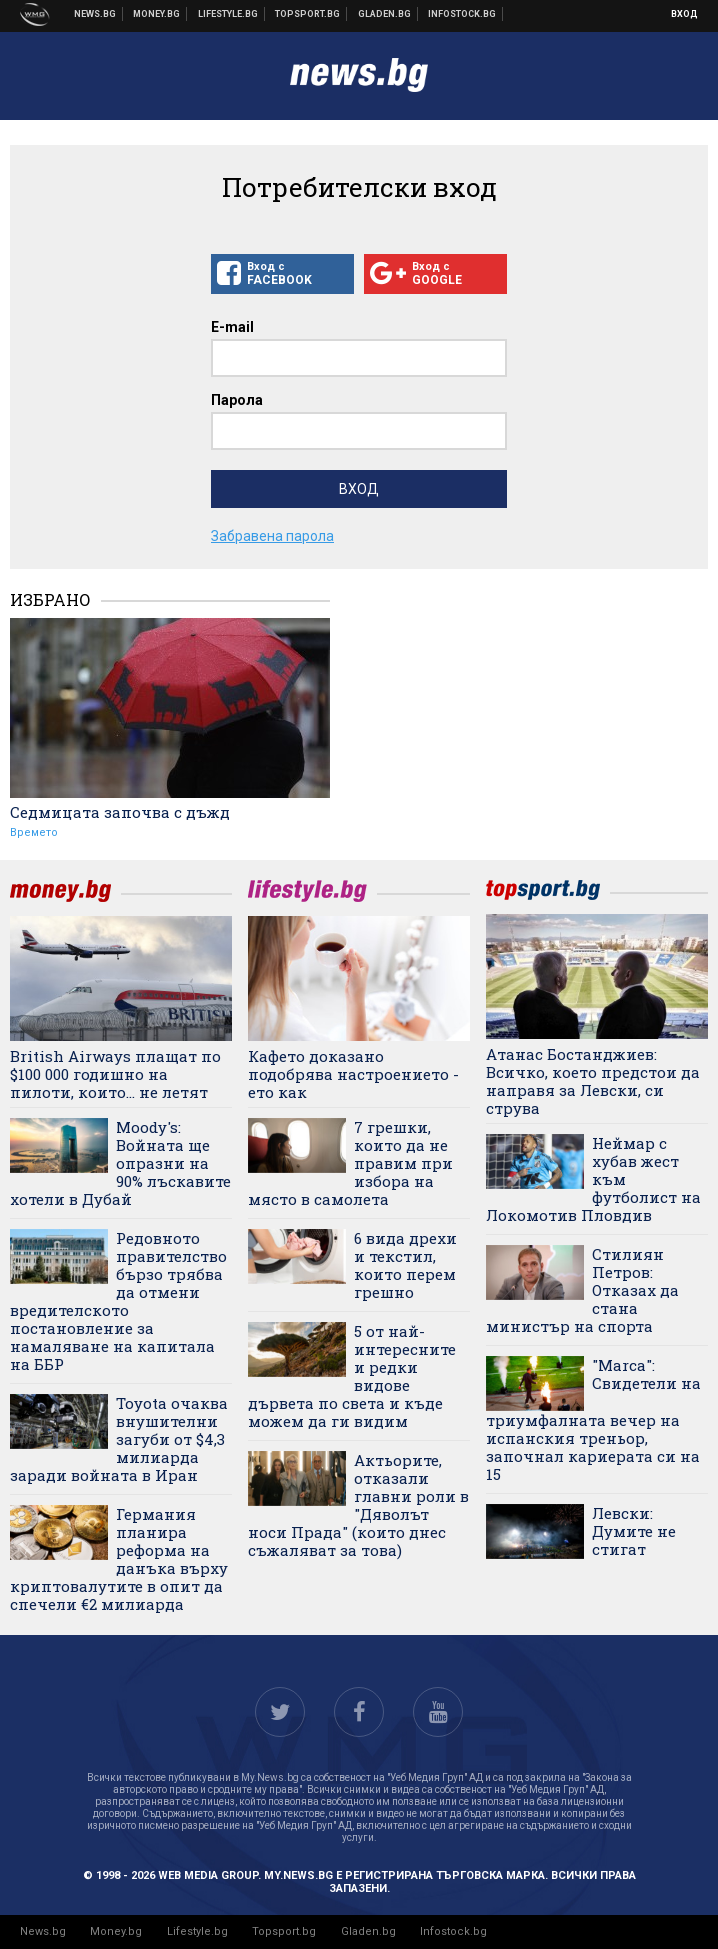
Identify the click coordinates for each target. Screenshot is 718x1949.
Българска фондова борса (462, 14)
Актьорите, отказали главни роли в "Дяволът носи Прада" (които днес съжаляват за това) (358, 1505)
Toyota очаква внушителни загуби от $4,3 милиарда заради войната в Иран (119, 1439)
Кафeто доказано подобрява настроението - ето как (353, 1074)
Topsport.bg (284, 1931)
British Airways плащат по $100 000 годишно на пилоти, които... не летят (115, 1074)
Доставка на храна (385, 14)
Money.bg (116, 1931)
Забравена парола (272, 536)
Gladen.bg (368, 1931)
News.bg (43, 1931)
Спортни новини (308, 14)
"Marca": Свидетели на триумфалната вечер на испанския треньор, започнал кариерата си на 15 (593, 1419)
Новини (95, 14)
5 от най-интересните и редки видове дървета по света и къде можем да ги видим (352, 1376)
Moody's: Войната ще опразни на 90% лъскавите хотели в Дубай (120, 1163)
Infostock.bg (453, 1931)
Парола (237, 400)
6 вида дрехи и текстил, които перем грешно (405, 1265)
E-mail (232, 327)
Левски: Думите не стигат (634, 1531)
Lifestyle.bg (197, 1931)
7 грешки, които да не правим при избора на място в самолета (350, 1163)
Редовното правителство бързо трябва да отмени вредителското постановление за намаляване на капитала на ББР (118, 1301)
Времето (34, 832)
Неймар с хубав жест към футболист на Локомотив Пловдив (593, 1179)
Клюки (228, 14)
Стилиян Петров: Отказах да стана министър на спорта (582, 1290)
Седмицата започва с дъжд (120, 812)
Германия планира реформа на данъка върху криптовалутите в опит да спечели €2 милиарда (119, 1559)
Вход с (282, 274)
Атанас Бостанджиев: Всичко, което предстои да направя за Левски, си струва (593, 1081)
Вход (684, 14)
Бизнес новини (157, 14)
